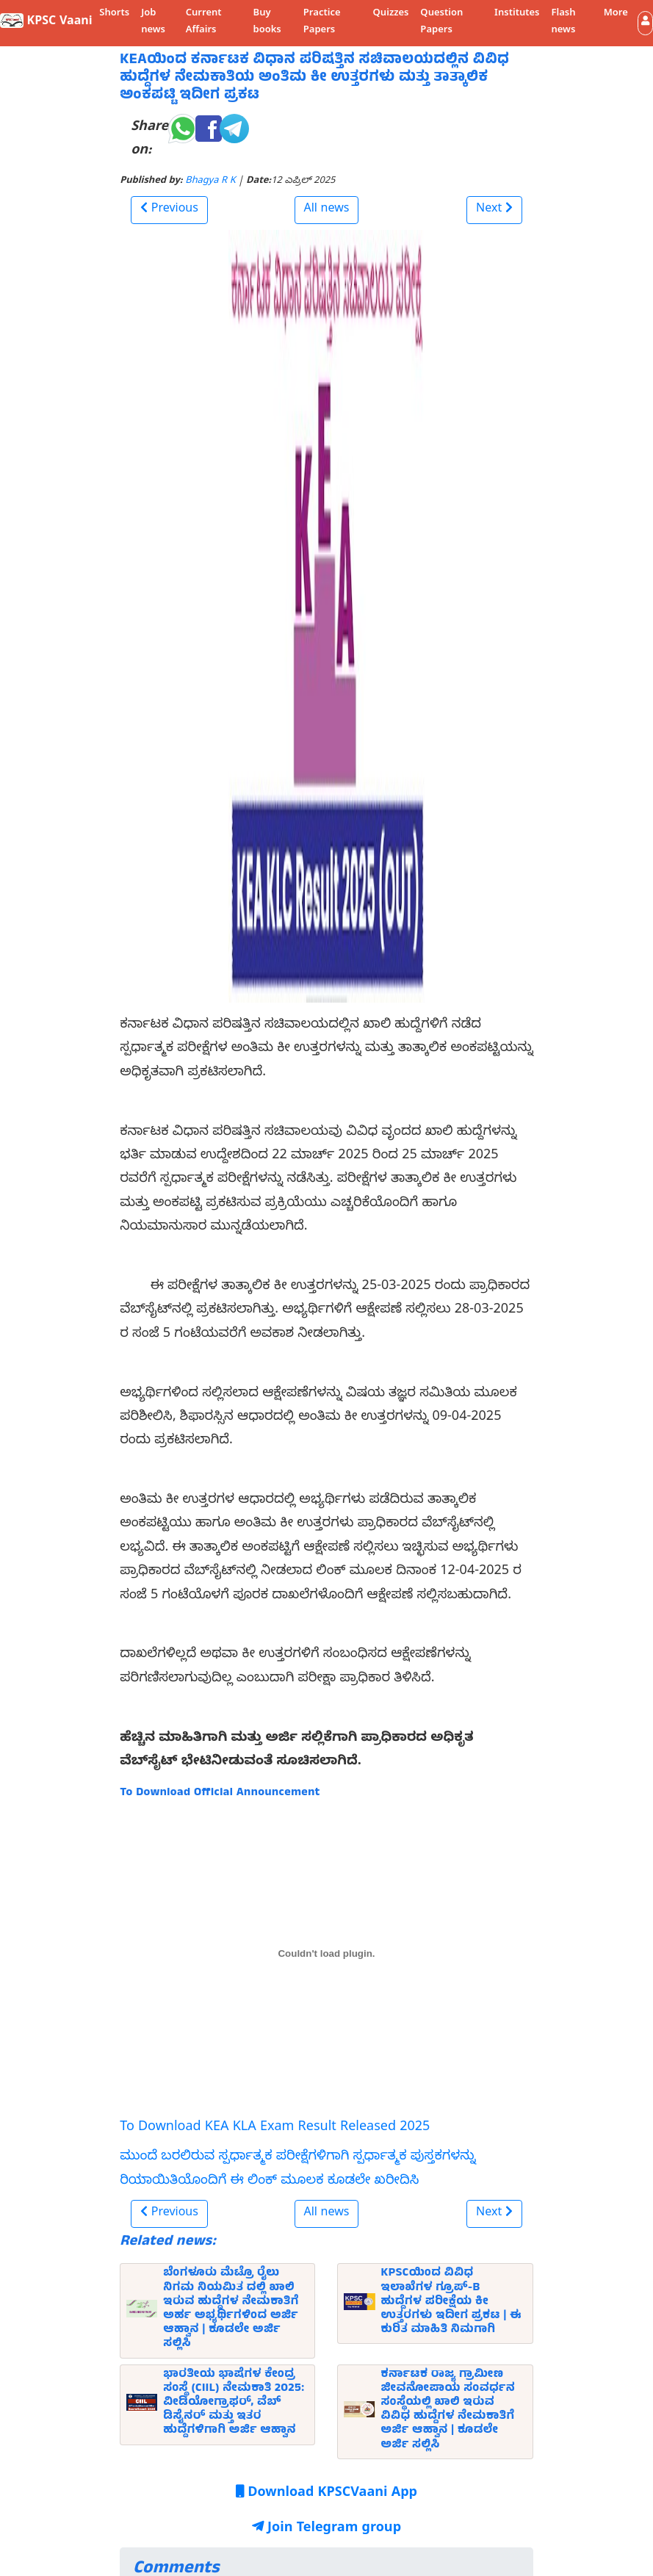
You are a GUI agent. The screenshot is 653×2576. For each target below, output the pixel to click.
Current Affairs (204, 22)
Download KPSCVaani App (326, 2494)
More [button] (616, 14)
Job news (153, 22)
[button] (645, 23)
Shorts (114, 14)
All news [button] (327, 210)
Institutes (516, 14)
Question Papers (441, 22)
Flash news (563, 22)
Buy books (267, 22)
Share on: (149, 140)
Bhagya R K (210, 182)
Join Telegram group (326, 2529)
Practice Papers (322, 22)
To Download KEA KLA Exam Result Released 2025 (275, 2128)
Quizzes (391, 14)
